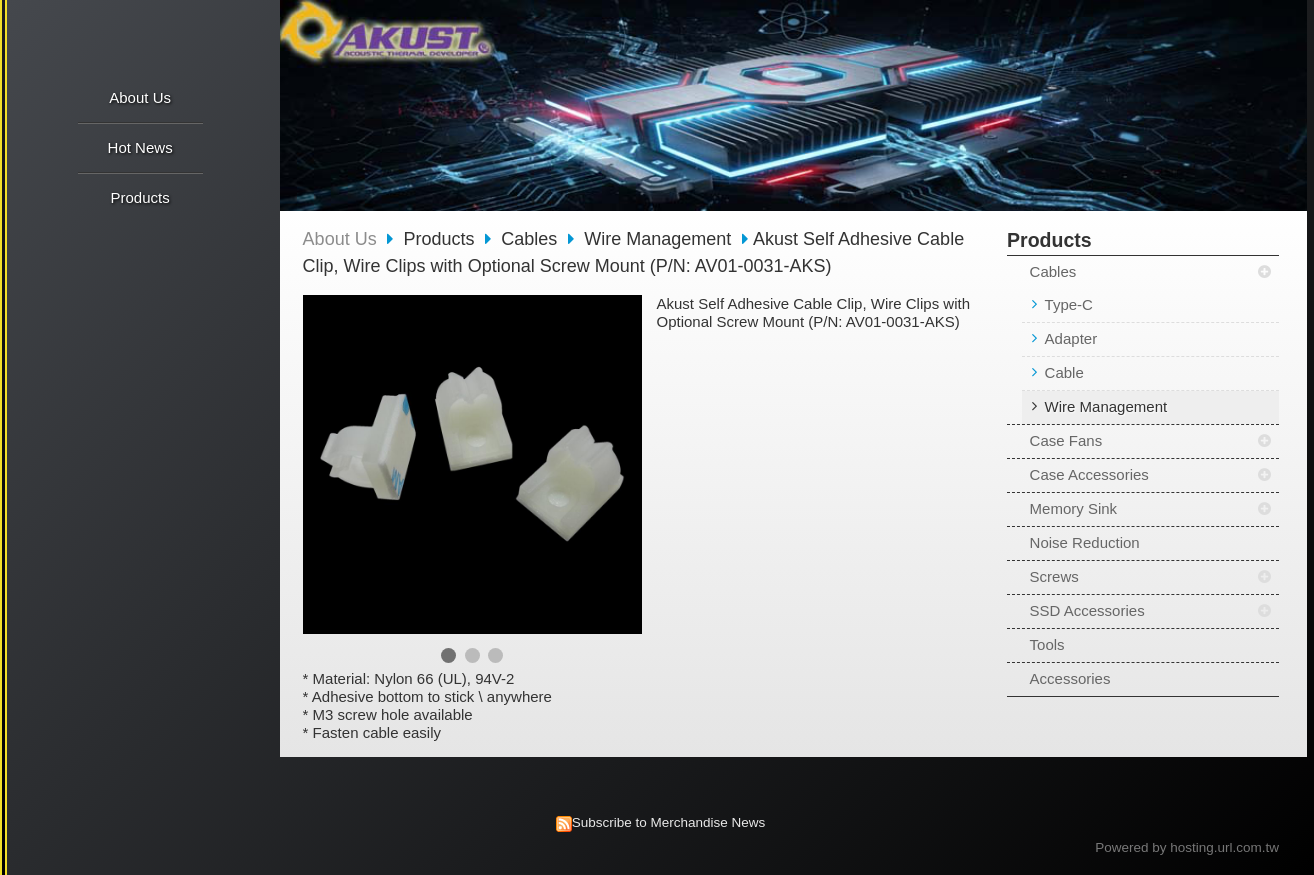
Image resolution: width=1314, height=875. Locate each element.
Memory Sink (1074, 508)
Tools (1047, 644)
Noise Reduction (1085, 542)
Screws (1054, 576)
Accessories (1070, 678)
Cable (1064, 372)
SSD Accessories (1087, 610)
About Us (340, 239)
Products (441, 239)
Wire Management (1106, 406)
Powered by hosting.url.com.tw (1187, 847)
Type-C (1069, 304)
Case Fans (1066, 440)
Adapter (1071, 338)
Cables (1053, 271)
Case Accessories (1089, 474)
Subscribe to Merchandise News (669, 822)
